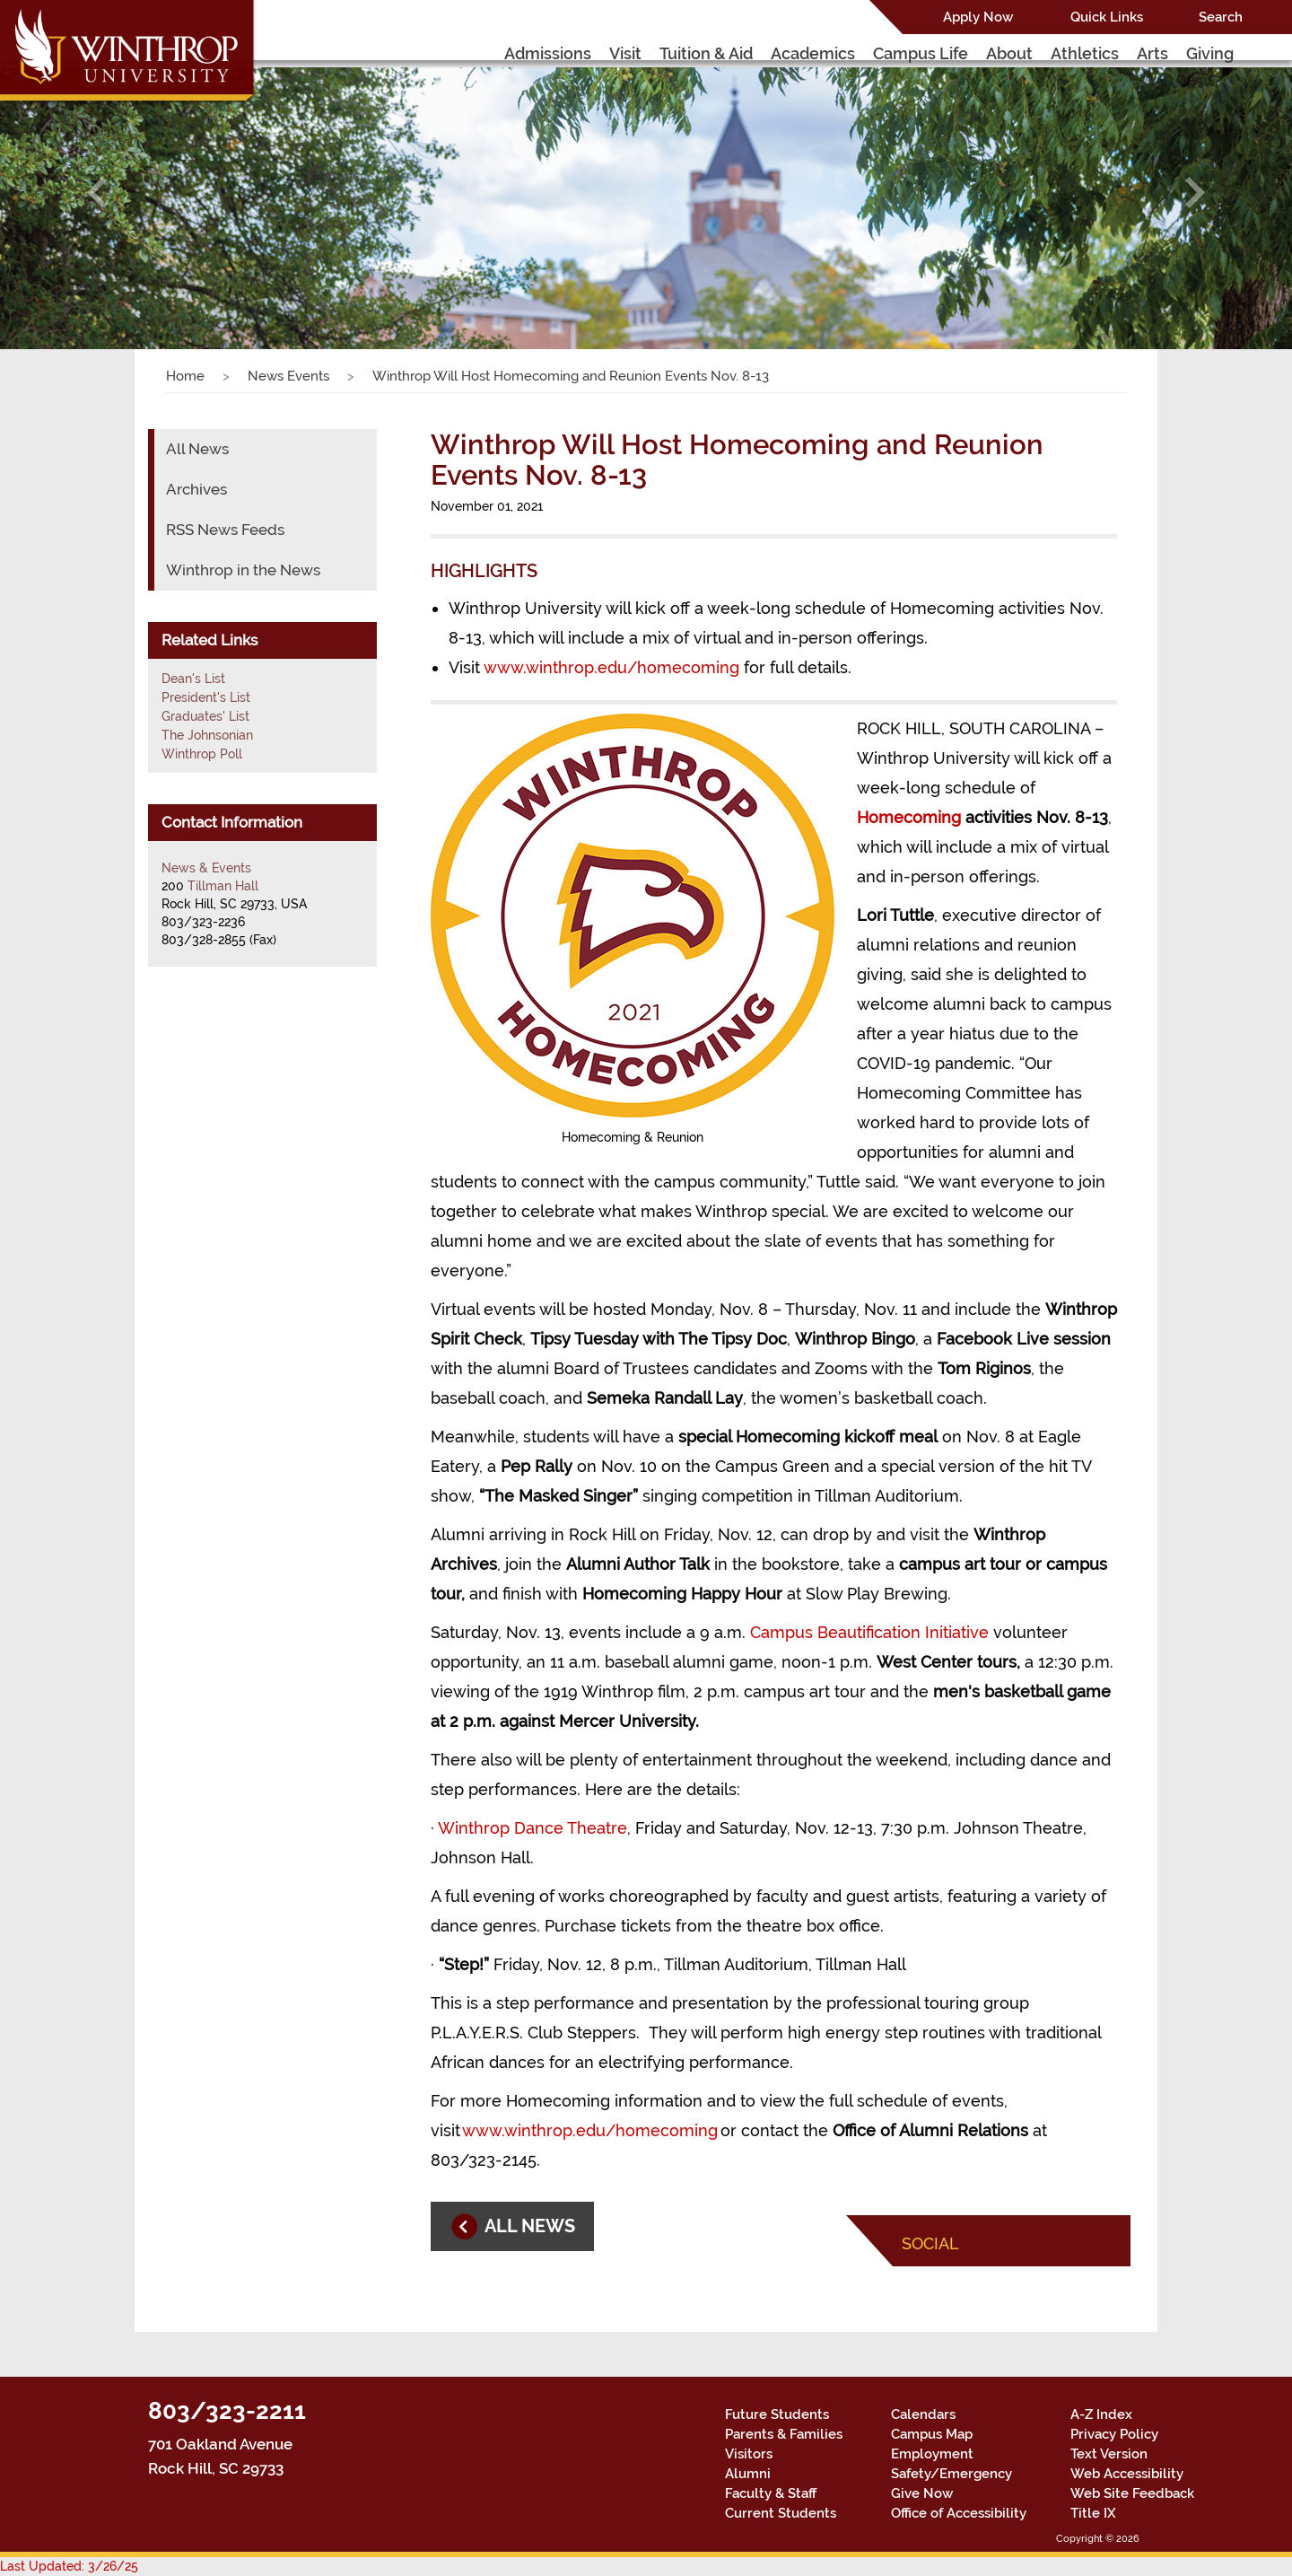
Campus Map (932, 2434)
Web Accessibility (1126, 2474)
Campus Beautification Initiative (869, 1632)
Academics (813, 53)
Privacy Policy (1114, 2434)
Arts (1152, 53)
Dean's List (193, 678)
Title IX (1093, 2513)
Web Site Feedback (1132, 2493)
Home (185, 376)
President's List (206, 697)
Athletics (1085, 53)
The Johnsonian (207, 735)
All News (197, 449)
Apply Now (978, 17)
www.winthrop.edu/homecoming (611, 667)
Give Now (922, 2493)
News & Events (206, 868)
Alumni (748, 2474)
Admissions (547, 53)
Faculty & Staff (770, 2493)
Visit (625, 53)
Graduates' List (205, 716)
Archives (196, 489)
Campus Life (920, 53)
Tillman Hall (223, 886)
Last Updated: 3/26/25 (69, 2566)
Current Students (780, 2513)
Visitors (749, 2454)
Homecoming (909, 817)
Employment (932, 2454)
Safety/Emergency (951, 2474)
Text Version (1109, 2454)
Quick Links (1106, 17)
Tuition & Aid (706, 53)
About (1009, 53)
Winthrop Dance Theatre (532, 1827)
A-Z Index (1101, 2414)
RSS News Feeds (225, 530)
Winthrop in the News (243, 570)
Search (1221, 17)
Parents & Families (783, 2434)
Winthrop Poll (202, 754)
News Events (288, 376)
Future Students (777, 2414)
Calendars (923, 2414)
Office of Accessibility (958, 2513)
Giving (1210, 53)
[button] (97, 192)
